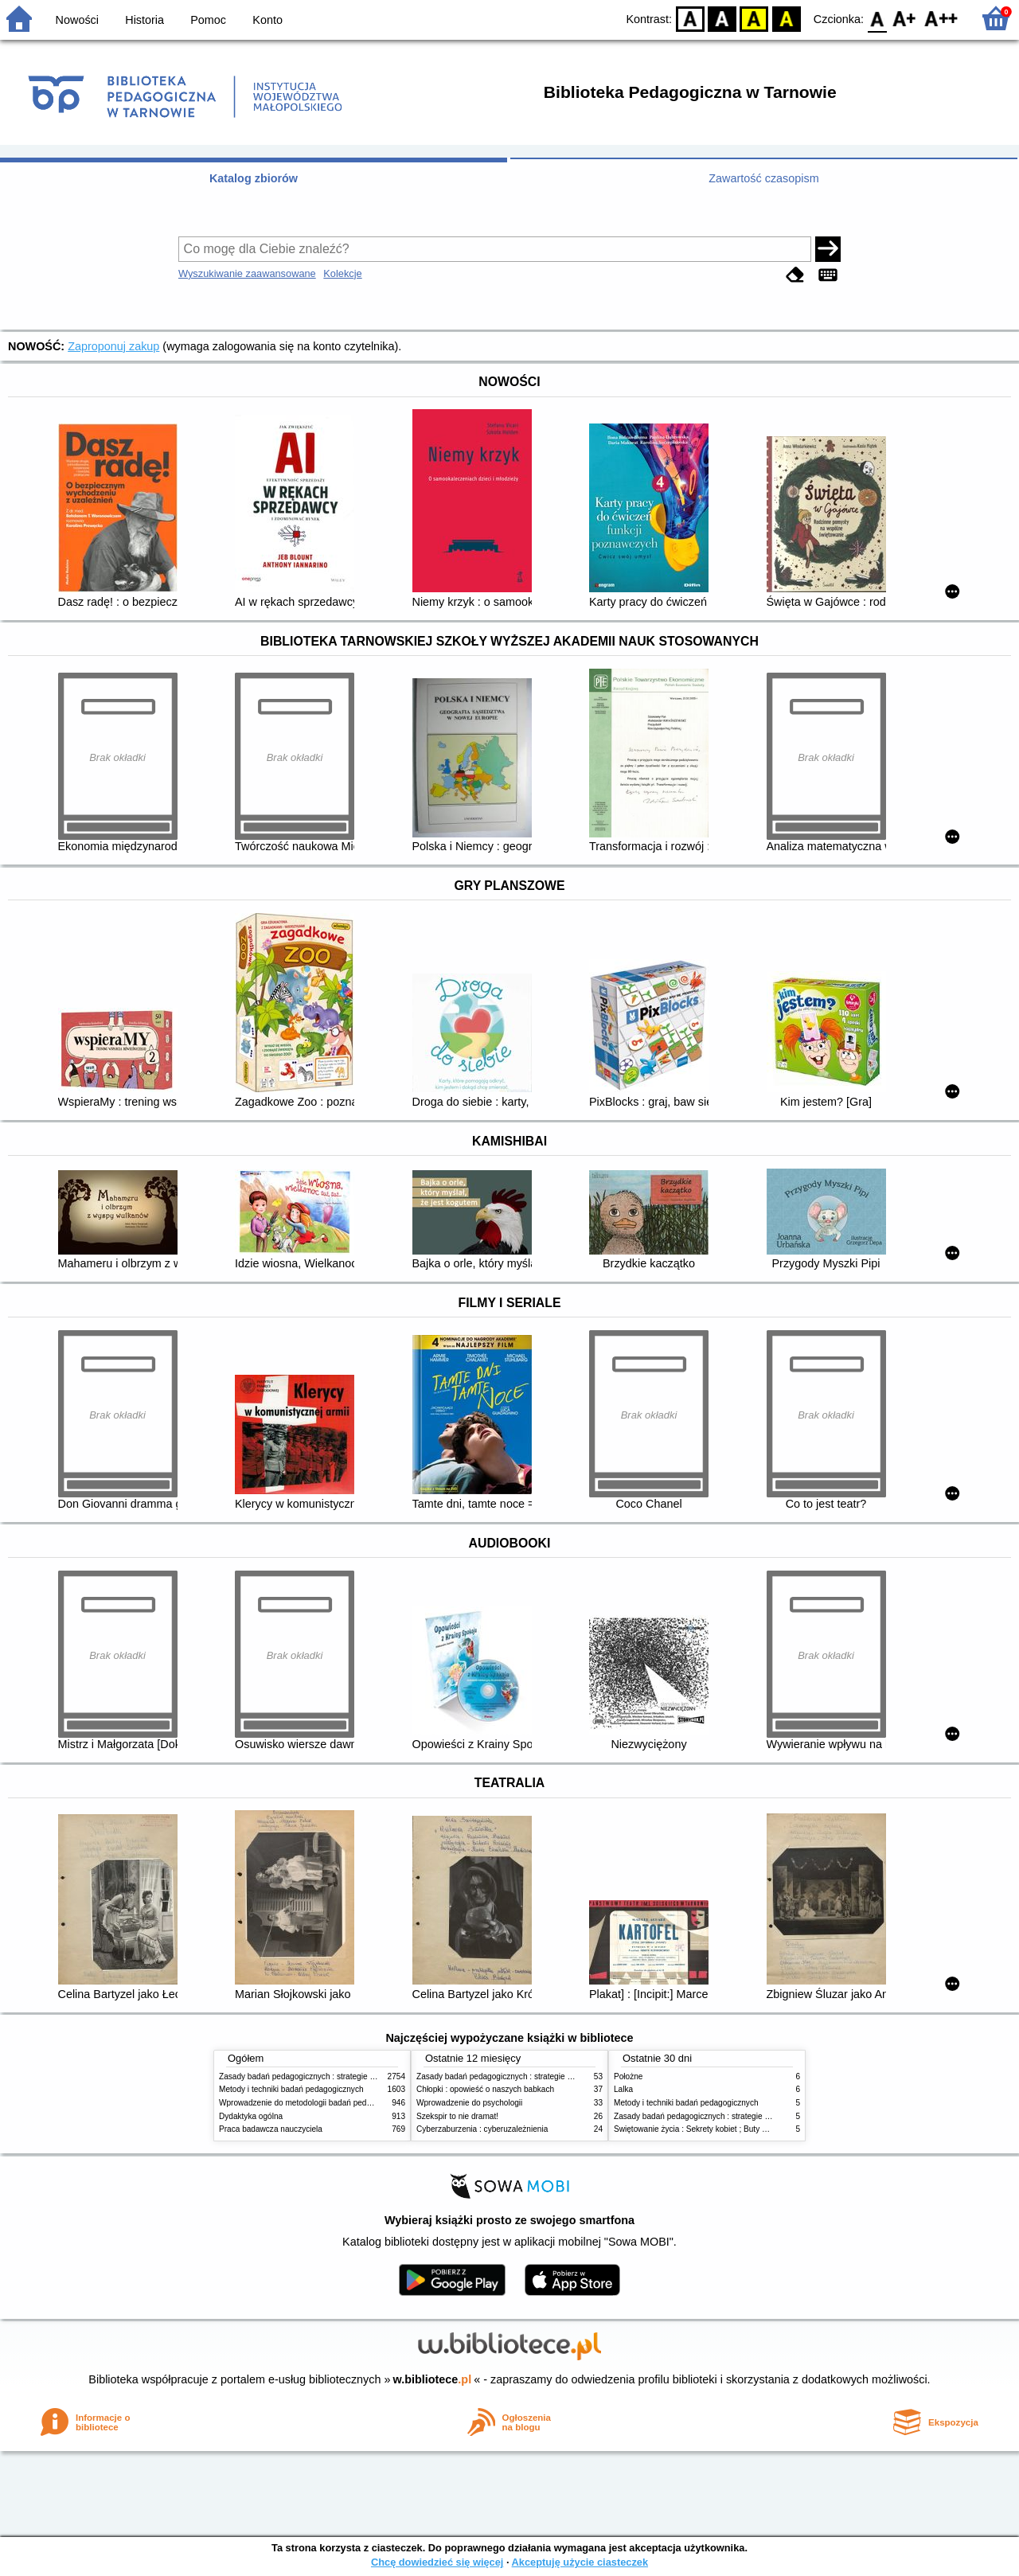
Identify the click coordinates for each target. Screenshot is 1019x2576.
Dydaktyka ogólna (251, 2116)
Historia (144, 20)
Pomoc (208, 20)
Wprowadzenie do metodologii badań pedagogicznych (315, 2102)
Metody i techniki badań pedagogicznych (291, 2089)
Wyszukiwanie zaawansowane (247, 273)
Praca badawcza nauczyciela (270, 2129)
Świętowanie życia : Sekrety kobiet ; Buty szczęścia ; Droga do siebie (737, 2129)
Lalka (623, 2089)
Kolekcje (342, 273)
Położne (628, 2076)
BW (722, 18)
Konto (267, 20)
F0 (876, 18)
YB (754, 18)
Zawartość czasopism (763, 178)
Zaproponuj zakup (113, 346)
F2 (941, 18)
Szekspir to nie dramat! (457, 2116)
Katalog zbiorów (253, 178)
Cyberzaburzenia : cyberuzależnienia (482, 2129)
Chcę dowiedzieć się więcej (437, 2562)
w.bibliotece (432, 2379)
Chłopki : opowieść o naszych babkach (485, 2089)
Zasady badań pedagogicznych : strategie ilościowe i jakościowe (333, 2076)
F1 (904, 18)
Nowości (77, 20)
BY (786, 18)
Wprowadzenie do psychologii (469, 2102)
